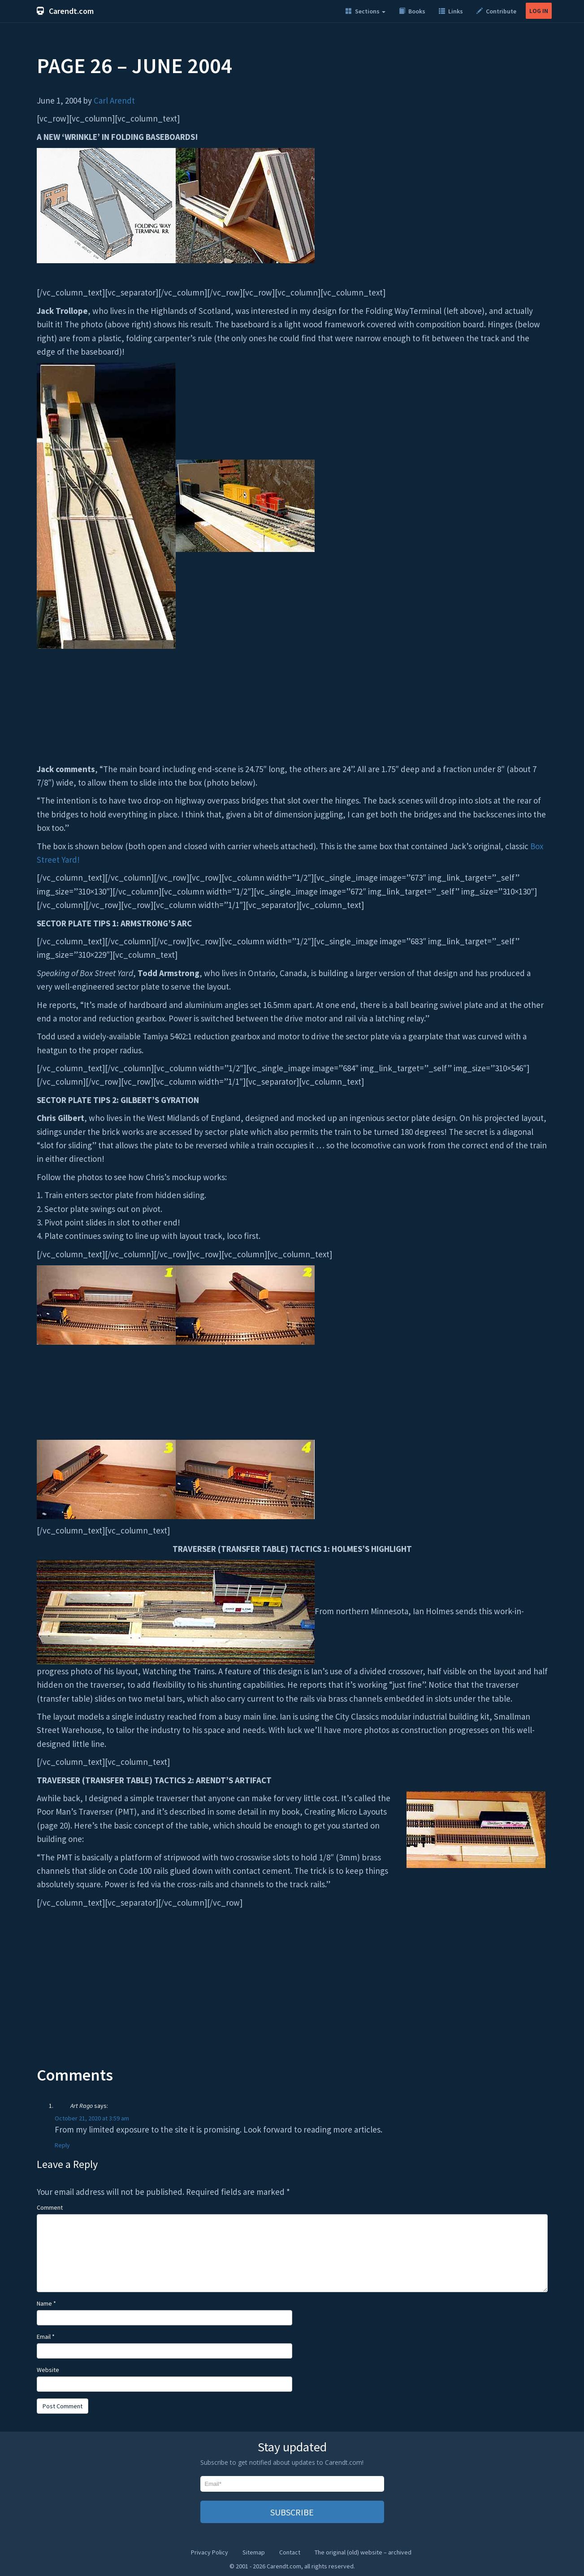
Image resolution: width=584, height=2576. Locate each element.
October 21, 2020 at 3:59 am (92, 2118)
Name (46, 2303)
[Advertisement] (292, 1994)
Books (412, 11)
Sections (365, 11)
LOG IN (538, 11)
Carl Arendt (114, 100)
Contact (289, 2552)
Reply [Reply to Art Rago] (62, 2145)
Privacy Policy (209, 2552)
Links (451, 11)
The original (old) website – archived (363, 2552)
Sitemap (253, 2552)
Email (46, 2337)
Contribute (496, 11)
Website (48, 2370)
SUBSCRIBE (292, 2512)
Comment (50, 2207)
